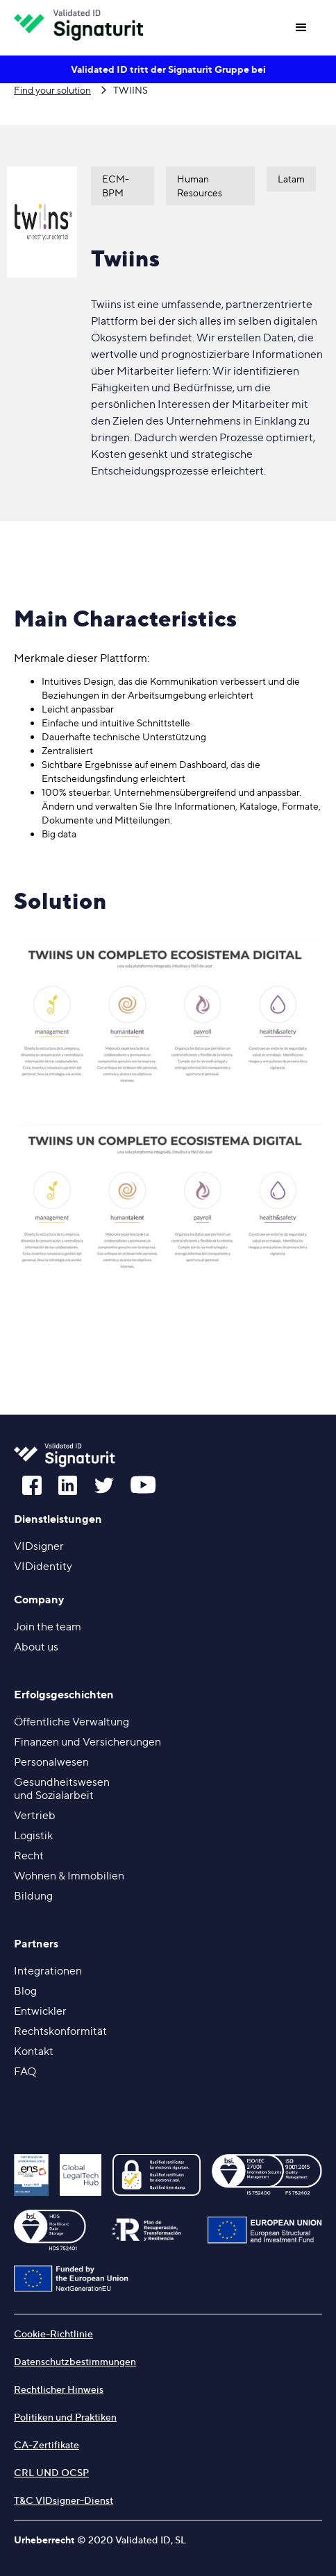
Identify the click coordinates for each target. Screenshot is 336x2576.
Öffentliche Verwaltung (71, 1721)
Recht (29, 1855)
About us (36, 1646)
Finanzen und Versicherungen (87, 1741)
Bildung (33, 1895)
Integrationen (48, 1970)
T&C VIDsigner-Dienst (63, 2500)
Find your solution (52, 90)
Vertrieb (35, 1815)
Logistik (33, 1835)
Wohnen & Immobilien (69, 1875)
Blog (25, 1990)
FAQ (25, 2071)
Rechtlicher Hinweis (58, 2389)
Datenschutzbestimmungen (75, 2361)
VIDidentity (43, 1566)
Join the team (47, 1626)
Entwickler (40, 2011)
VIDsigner (39, 1546)
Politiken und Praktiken (65, 2417)
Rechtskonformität (60, 2031)
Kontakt (33, 2051)
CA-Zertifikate (46, 2444)
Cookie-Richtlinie (53, 2333)
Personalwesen (51, 1761)
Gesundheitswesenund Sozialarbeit (62, 1788)
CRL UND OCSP (51, 2472)
